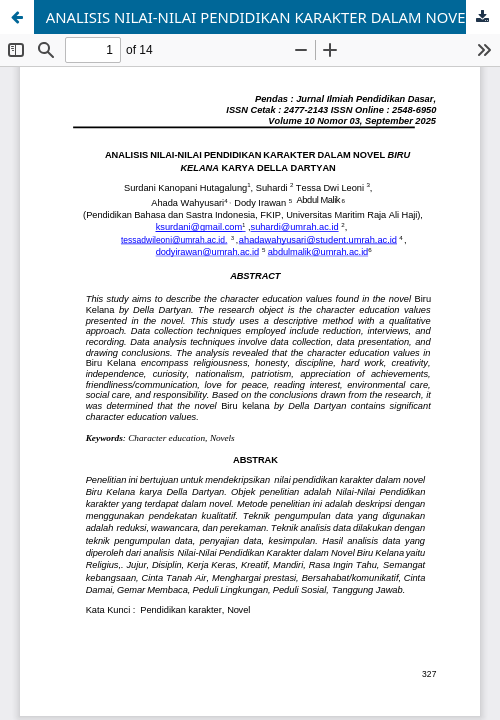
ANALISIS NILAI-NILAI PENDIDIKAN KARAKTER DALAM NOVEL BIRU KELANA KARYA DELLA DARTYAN (273, 17)
